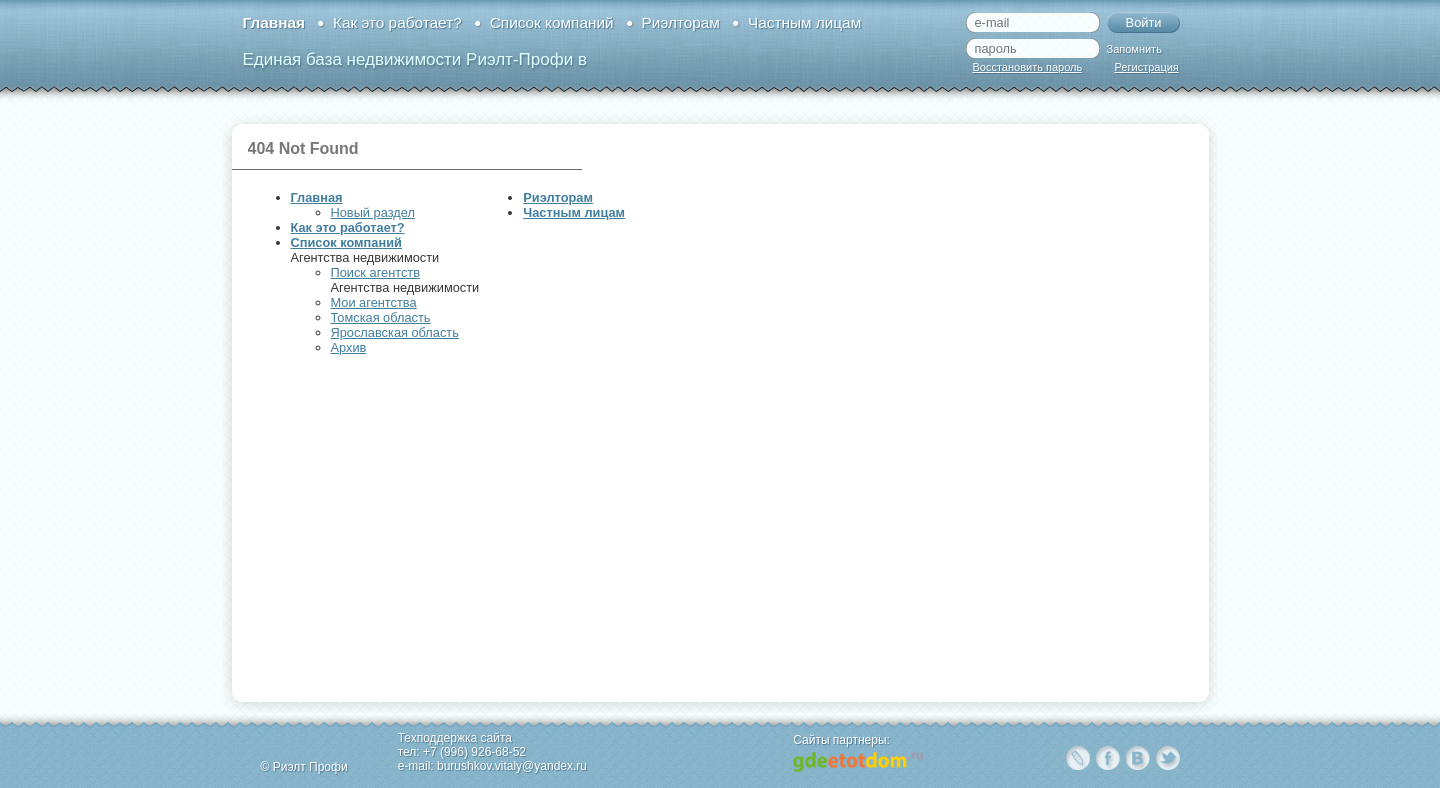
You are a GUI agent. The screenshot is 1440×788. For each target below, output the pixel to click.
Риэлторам (681, 22)
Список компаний (552, 22)
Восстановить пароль (1028, 67)
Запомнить (1134, 49)
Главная (274, 22)
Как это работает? (397, 22)
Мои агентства (374, 302)
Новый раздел (373, 212)
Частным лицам (804, 22)
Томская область (381, 317)
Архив (349, 347)
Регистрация (1147, 67)
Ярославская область (395, 332)
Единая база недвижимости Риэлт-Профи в (415, 59)
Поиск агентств (375, 272)
